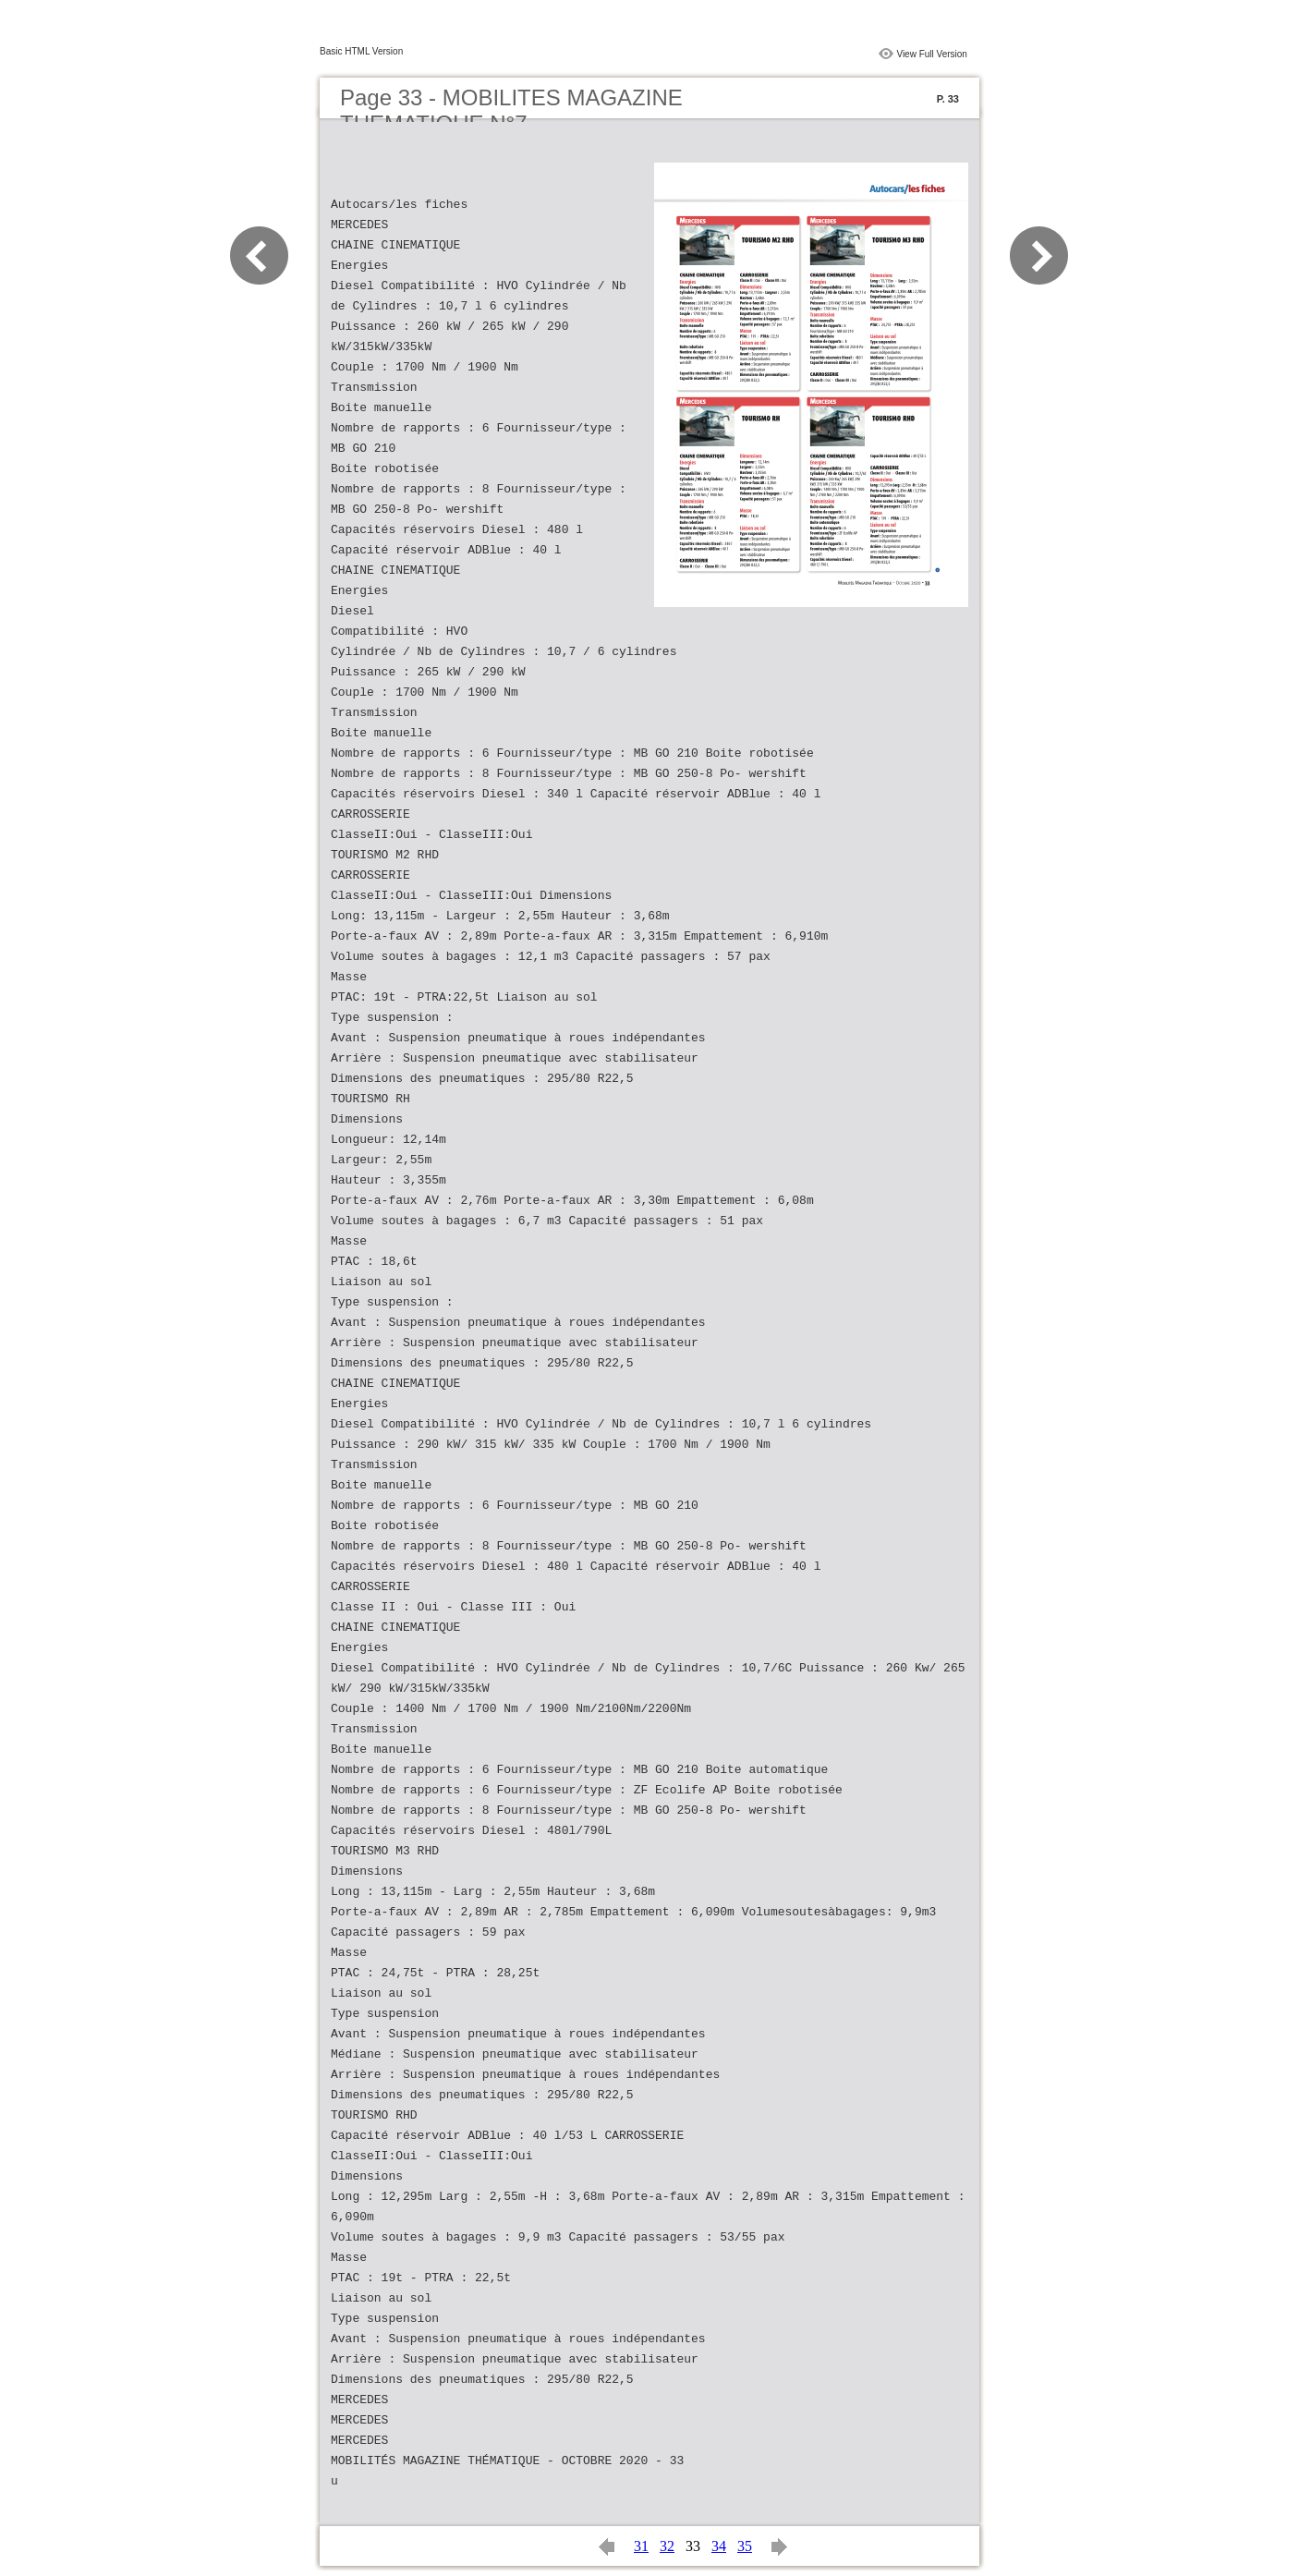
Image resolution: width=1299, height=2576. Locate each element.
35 (744, 2546)
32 (667, 2546)
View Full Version (931, 54)
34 (718, 2546)
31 (641, 2546)
